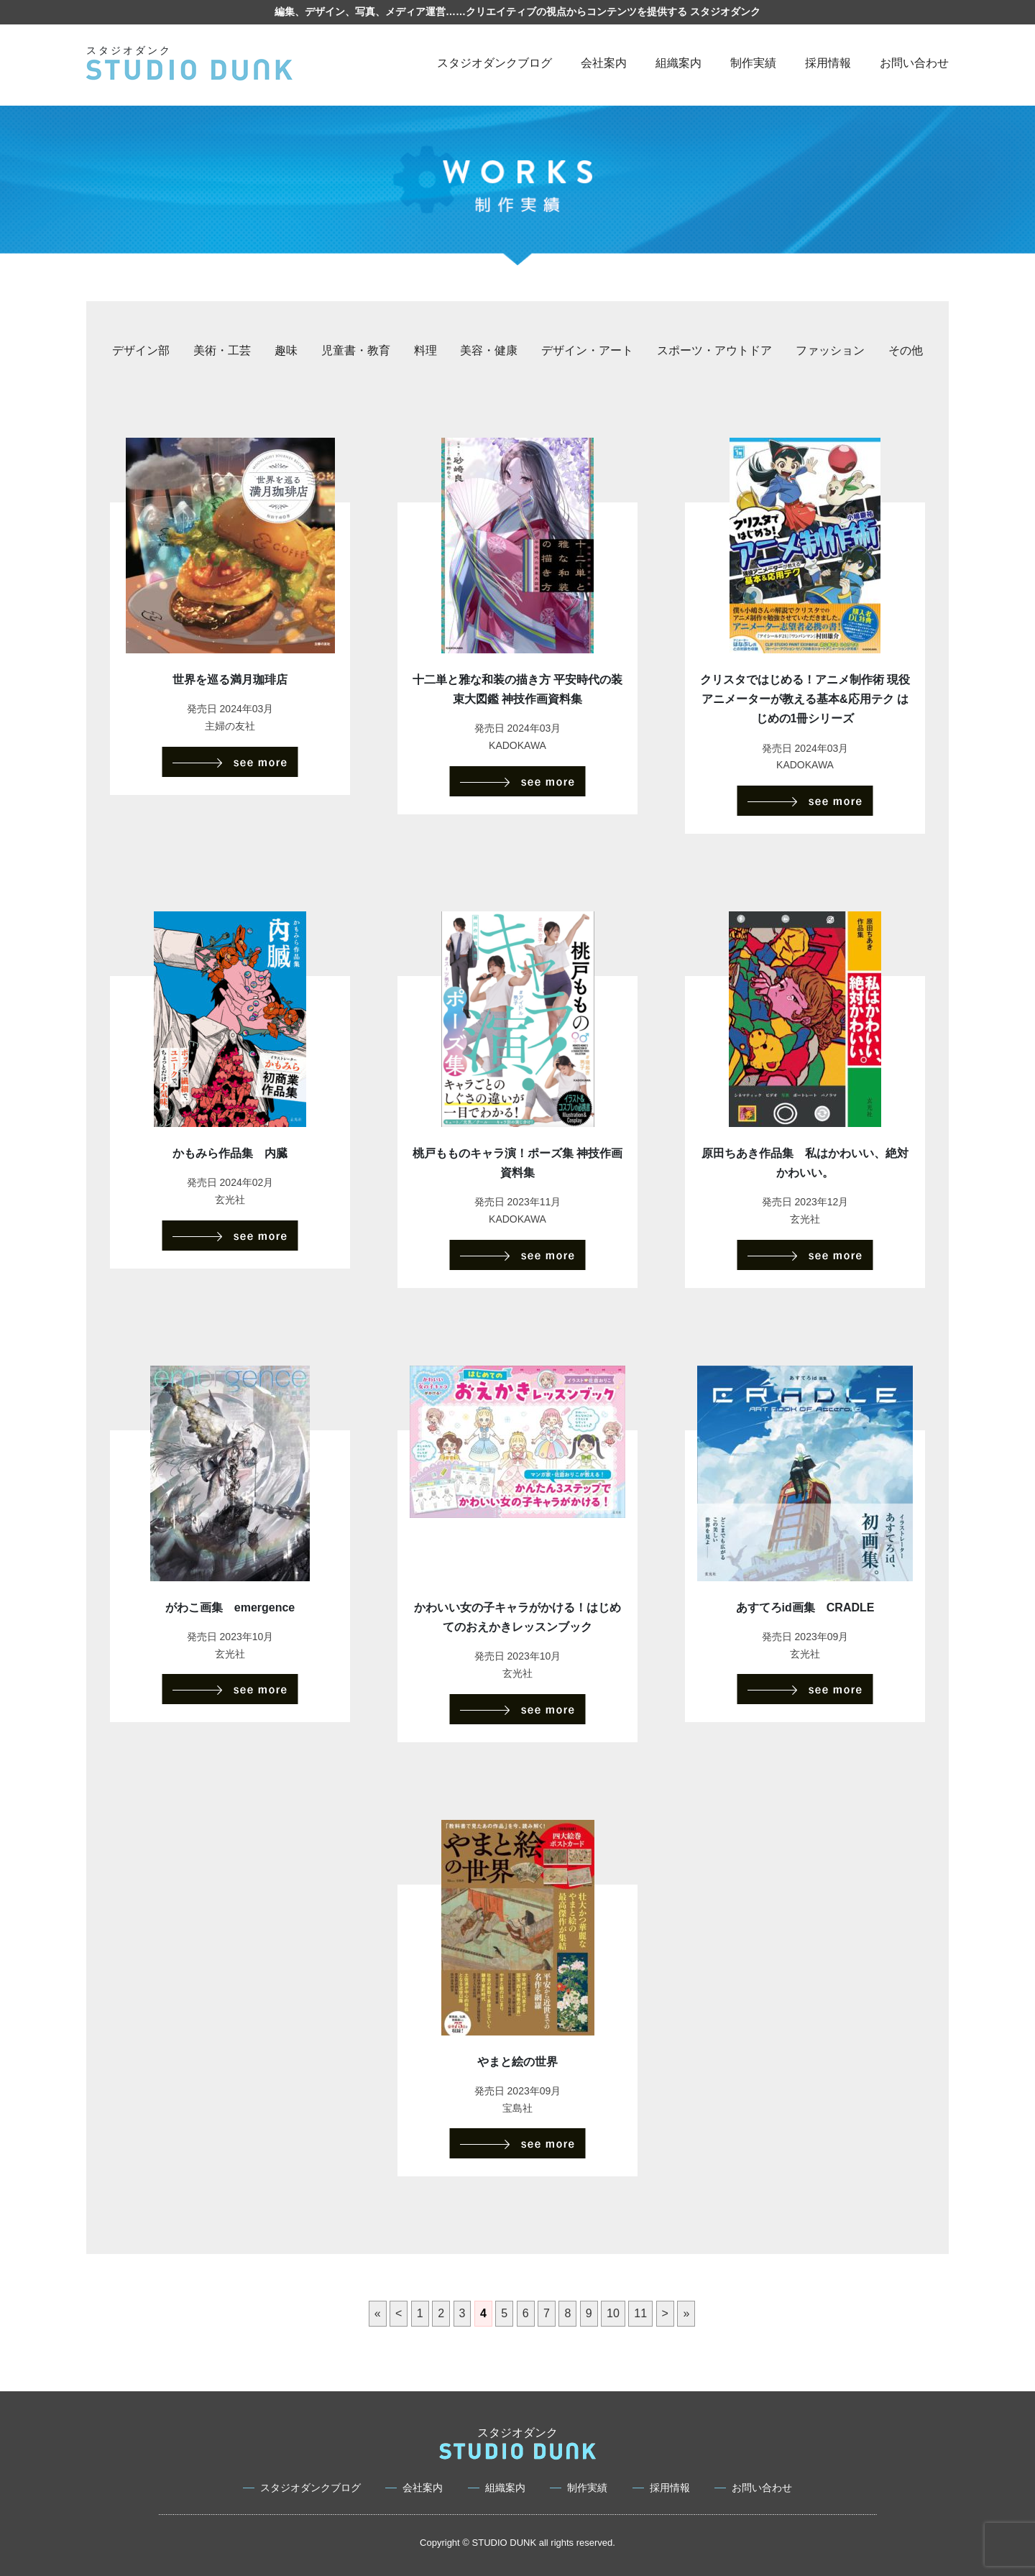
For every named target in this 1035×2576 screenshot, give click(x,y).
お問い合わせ (914, 63)
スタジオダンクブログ (494, 63)
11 (640, 2313)
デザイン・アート (587, 350)
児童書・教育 (355, 350)
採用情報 (828, 63)
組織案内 (679, 63)
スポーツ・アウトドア (714, 350)
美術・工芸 (222, 350)
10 (613, 2313)
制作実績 (753, 63)
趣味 (286, 350)
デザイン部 (141, 350)
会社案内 (604, 63)
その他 (905, 350)
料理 (425, 350)
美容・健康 (489, 350)
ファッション (830, 350)
